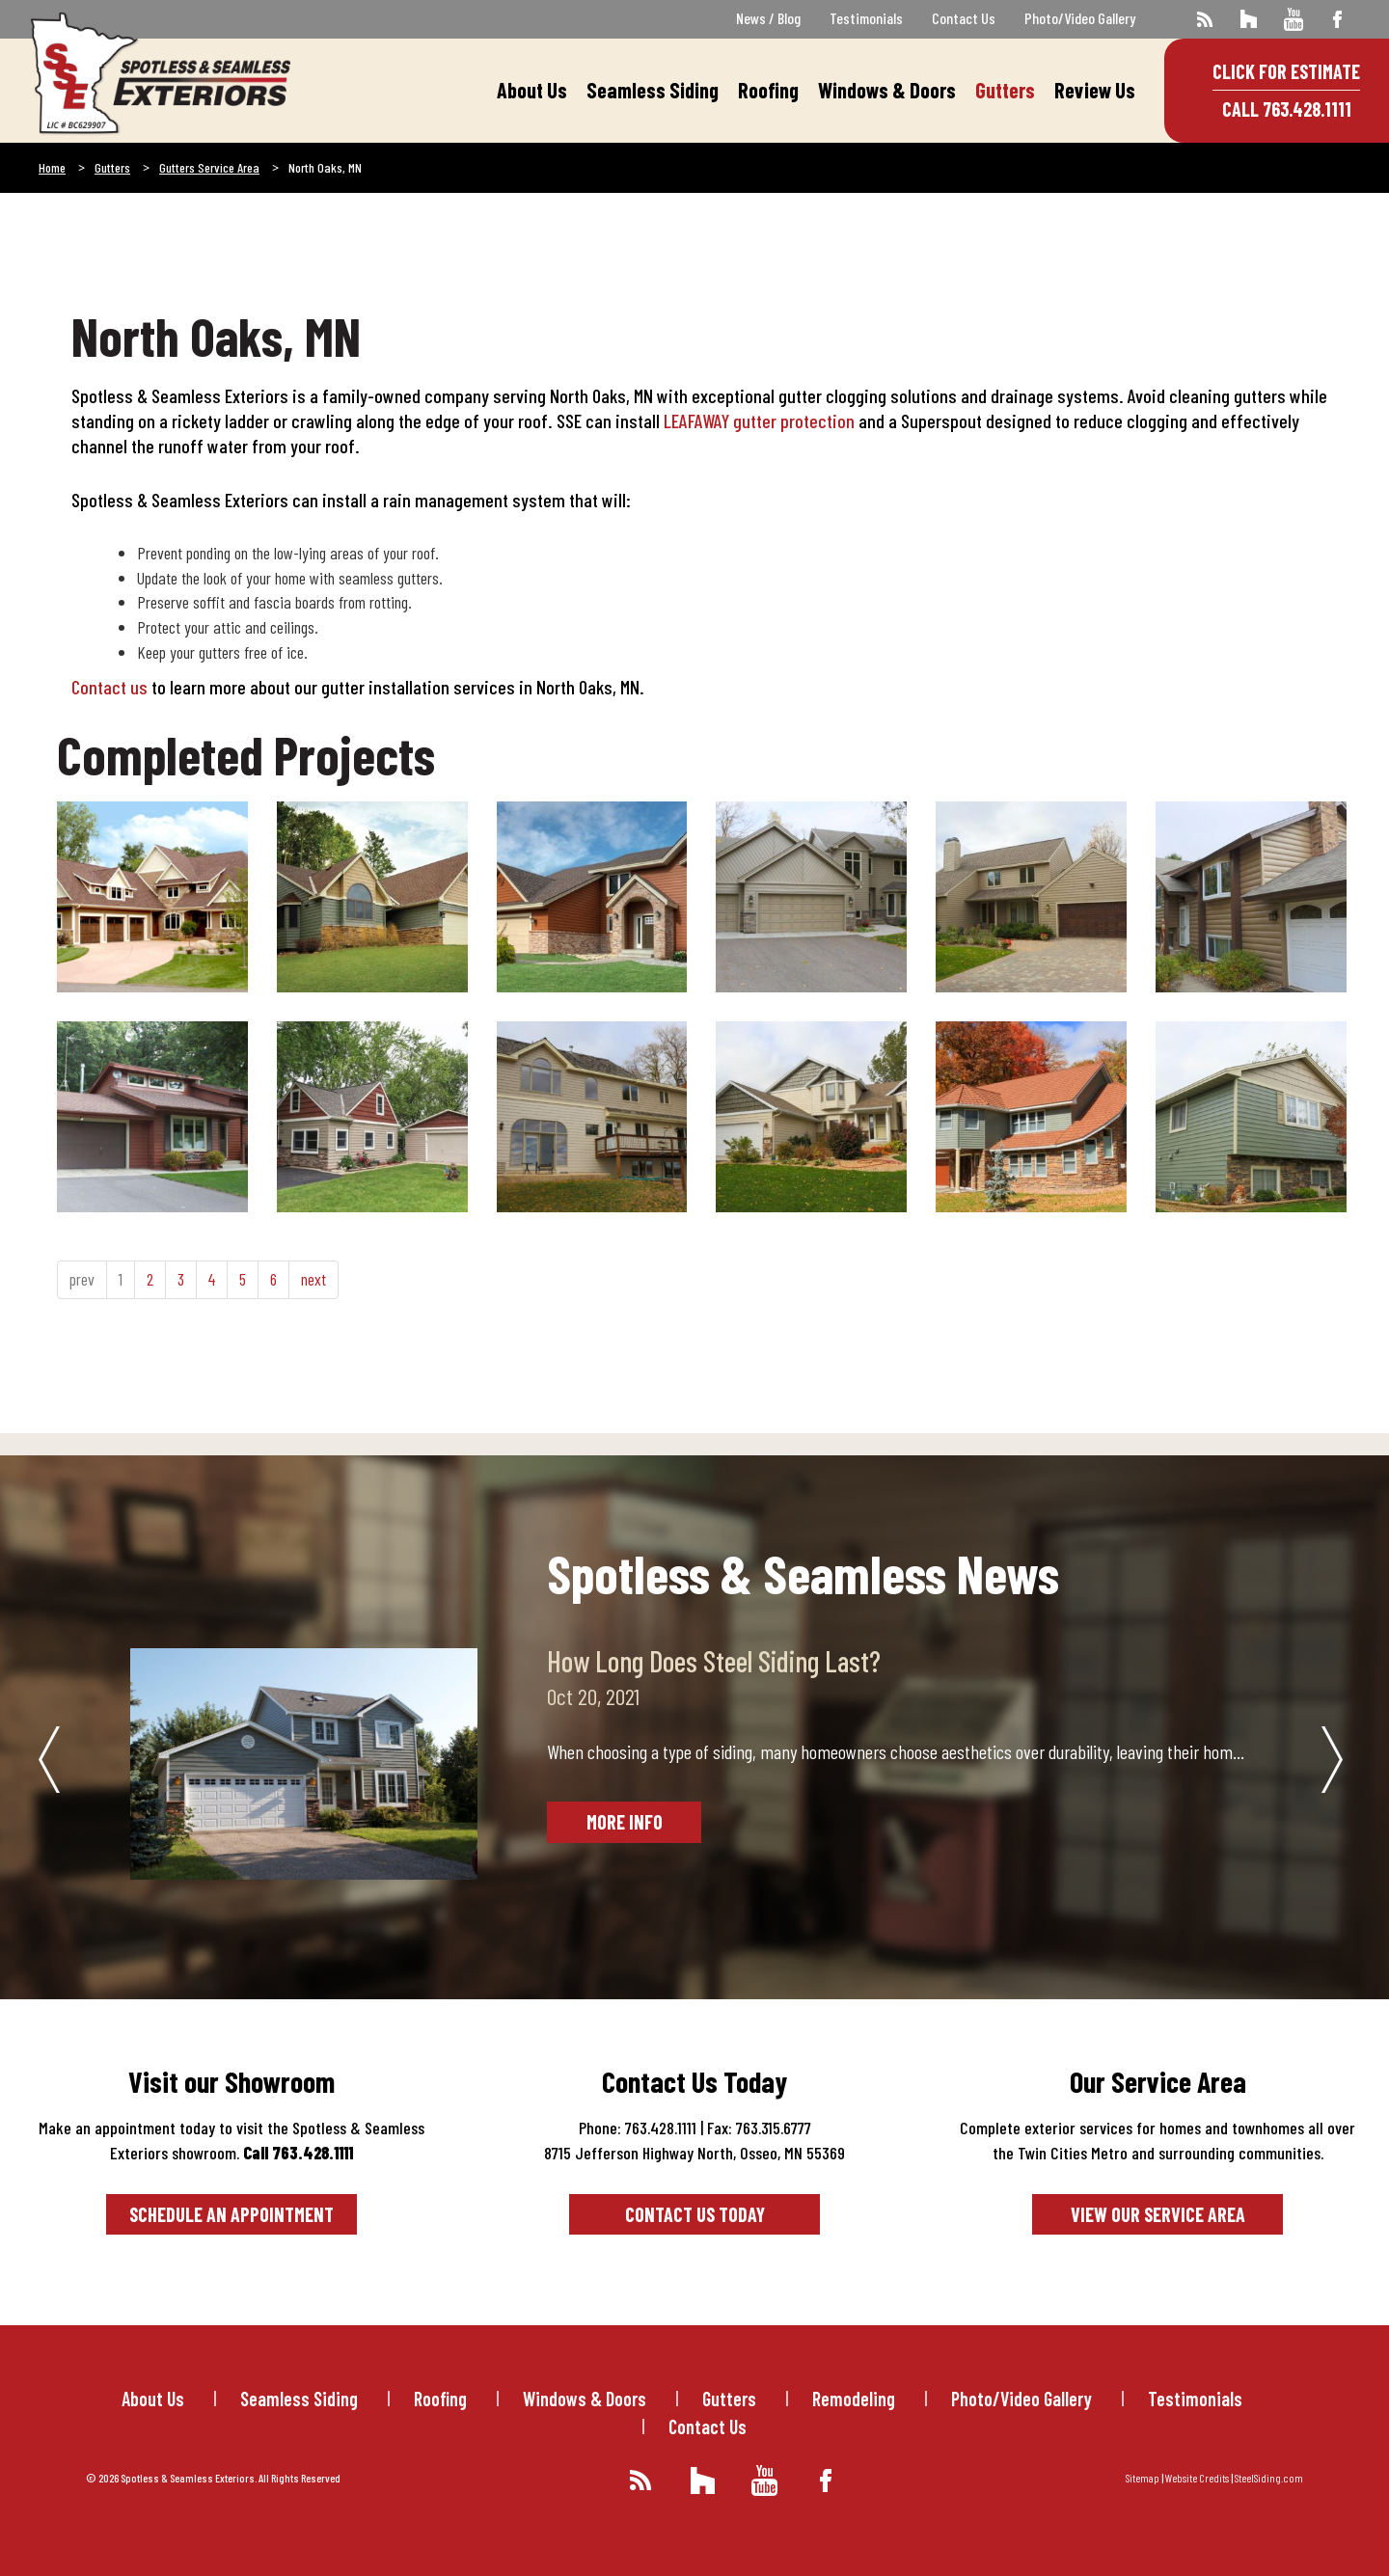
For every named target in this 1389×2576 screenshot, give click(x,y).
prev (82, 1278)
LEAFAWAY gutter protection (759, 420)
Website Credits (1197, 2477)
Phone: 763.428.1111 (637, 2127)
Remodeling (853, 2398)
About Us (532, 89)
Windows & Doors (887, 89)
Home (52, 167)
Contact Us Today (695, 2214)
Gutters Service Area (209, 167)
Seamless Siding (652, 89)
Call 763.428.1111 (1286, 109)
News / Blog (768, 18)
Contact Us (963, 18)
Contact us (109, 686)
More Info (624, 1821)
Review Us (1094, 89)
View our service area (1158, 2214)
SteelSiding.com (1269, 2477)
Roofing (768, 89)
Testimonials (866, 18)
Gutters (1005, 89)
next (313, 1278)
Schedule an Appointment (231, 2214)
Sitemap (1142, 2477)
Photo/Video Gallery (1079, 18)
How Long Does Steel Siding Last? (714, 1660)
